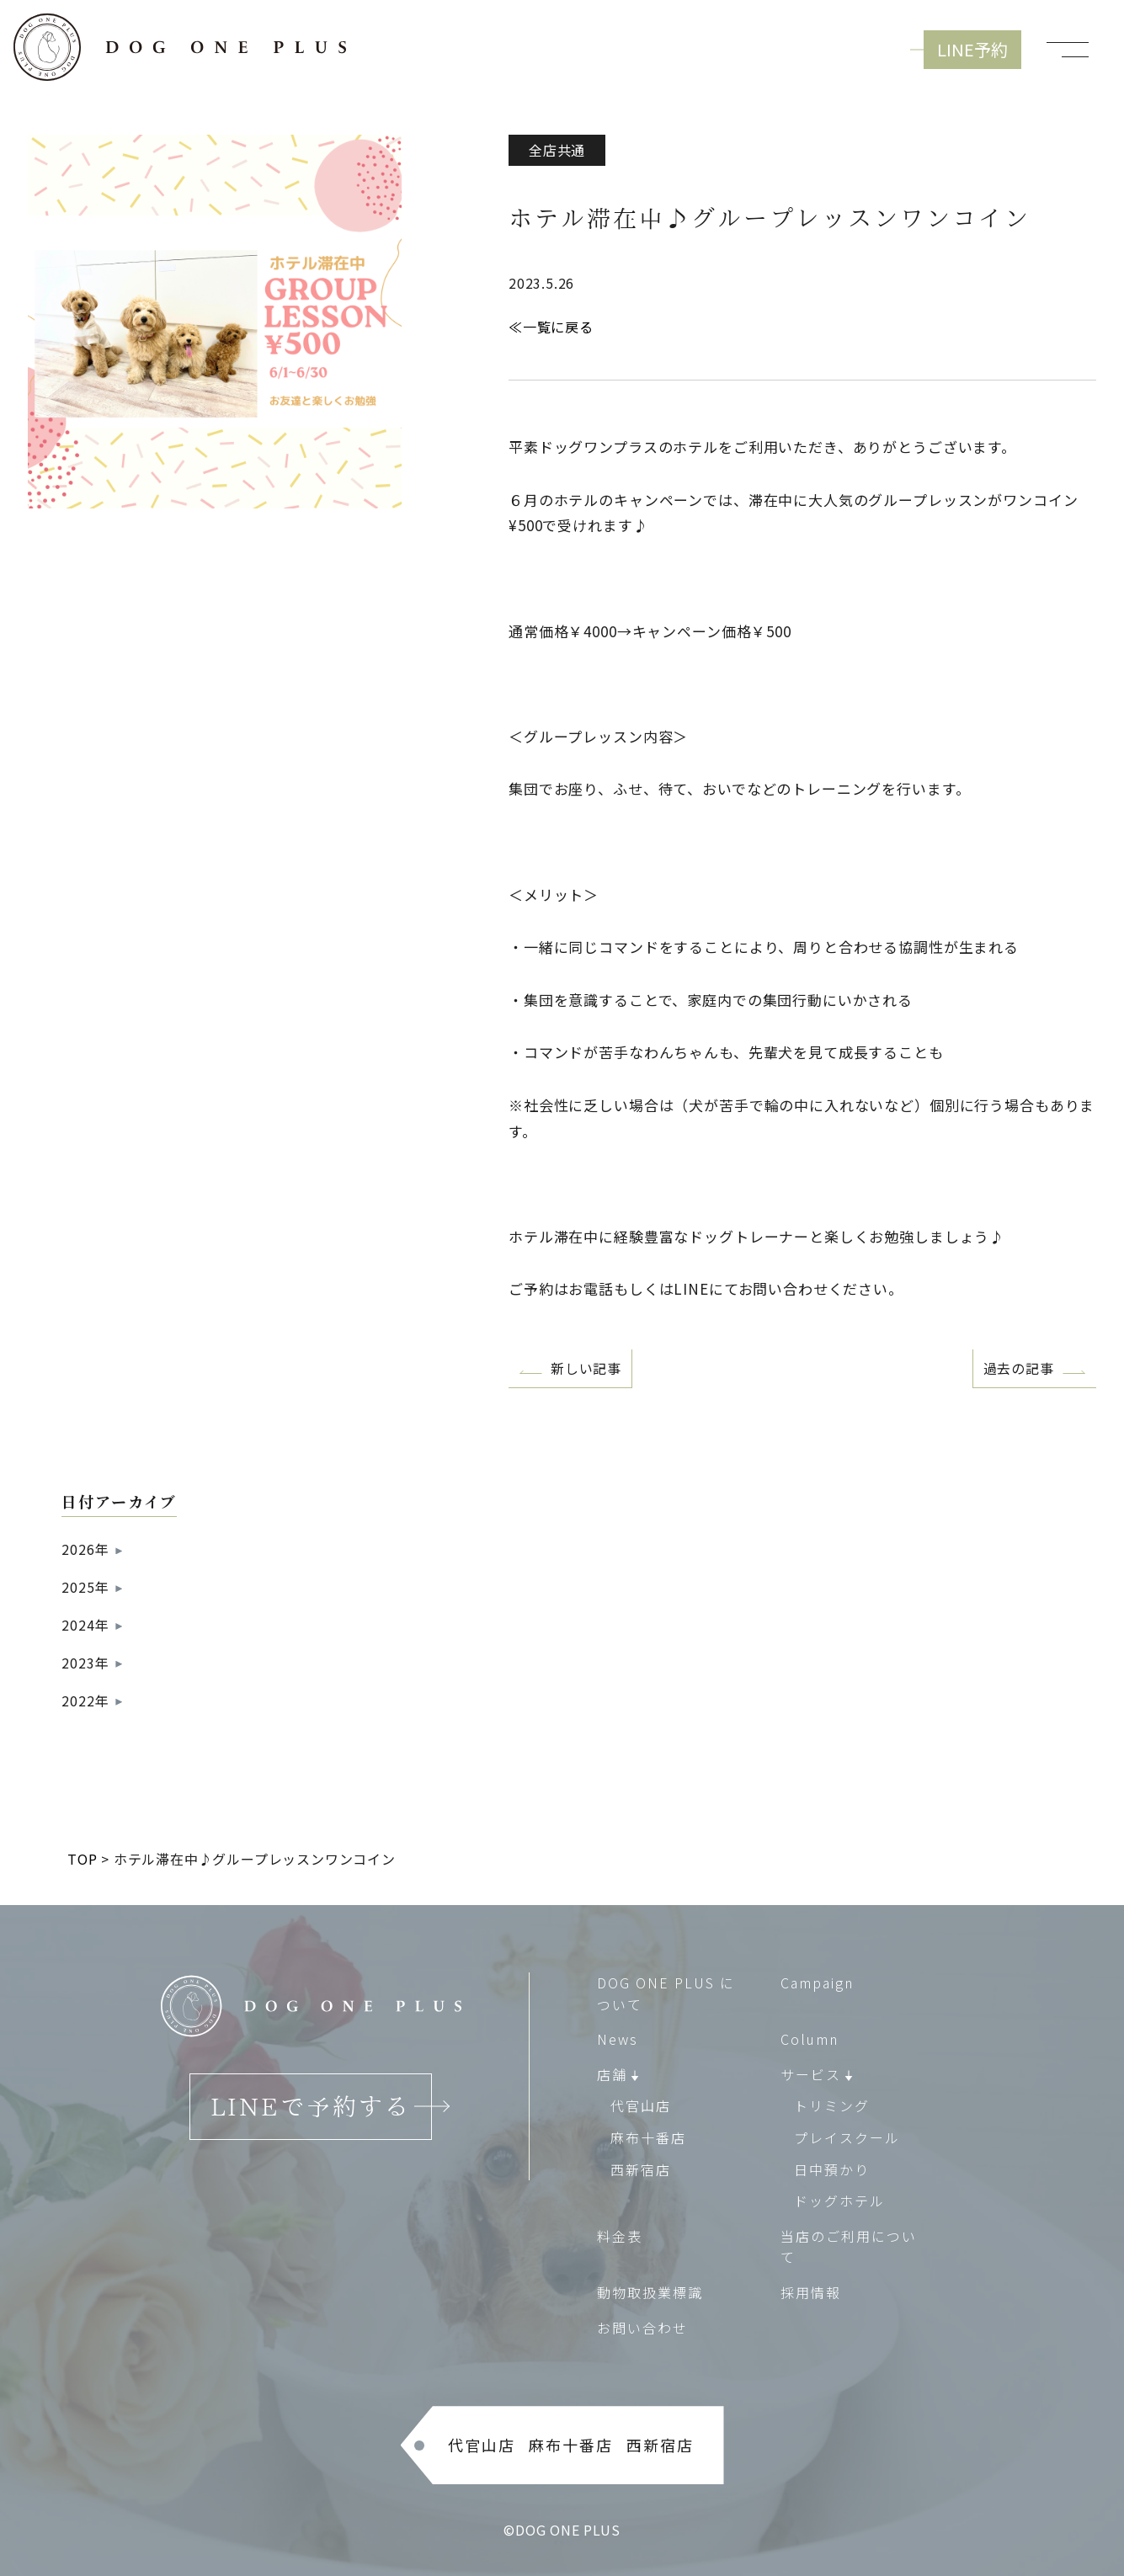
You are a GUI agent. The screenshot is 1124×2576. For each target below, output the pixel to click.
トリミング (832, 2106)
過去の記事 (1018, 1368)
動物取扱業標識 (650, 2292)
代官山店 (640, 2106)
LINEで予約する (310, 2106)
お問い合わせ (642, 2328)
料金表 (619, 2236)
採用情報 (810, 2292)
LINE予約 (972, 49)
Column (809, 2039)
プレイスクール (847, 2137)
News (617, 2039)
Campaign (817, 1982)
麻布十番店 (648, 2137)
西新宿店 (640, 2169)
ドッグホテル (839, 2200)
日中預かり (832, 2169)
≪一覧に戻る (551, 327)
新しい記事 (586, 1368)
